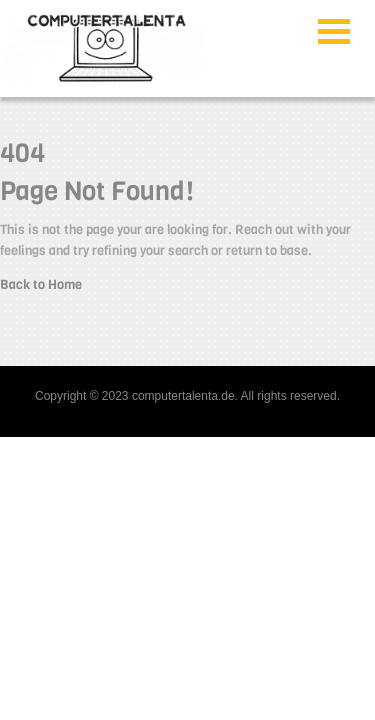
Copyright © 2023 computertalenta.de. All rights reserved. (187, 396)
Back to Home (41, 284)
